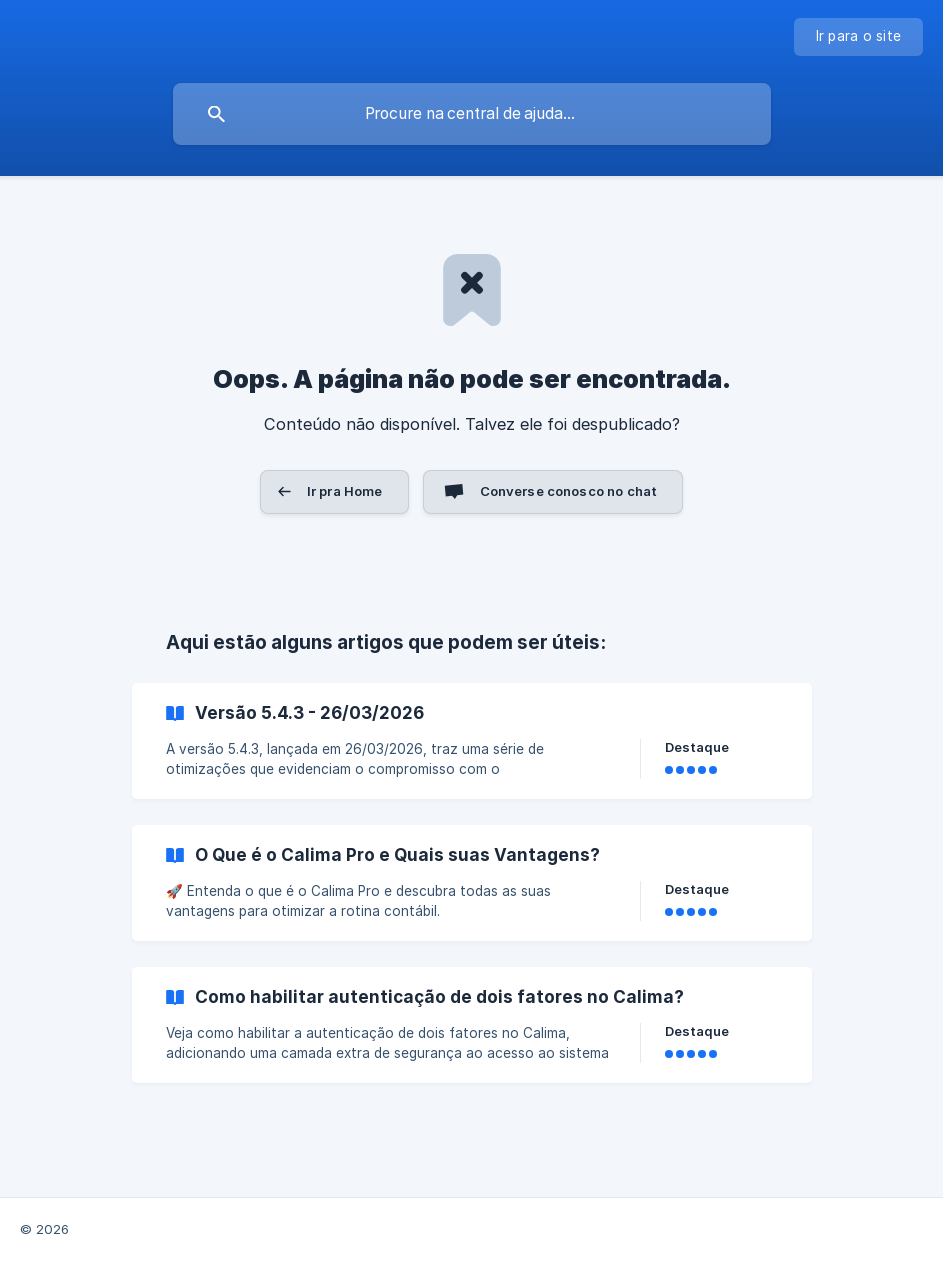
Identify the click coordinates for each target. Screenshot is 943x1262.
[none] (859, 37)
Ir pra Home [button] (345, 491)
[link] (472, 741)
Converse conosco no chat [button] (569, 491)
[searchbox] (472, 114)
